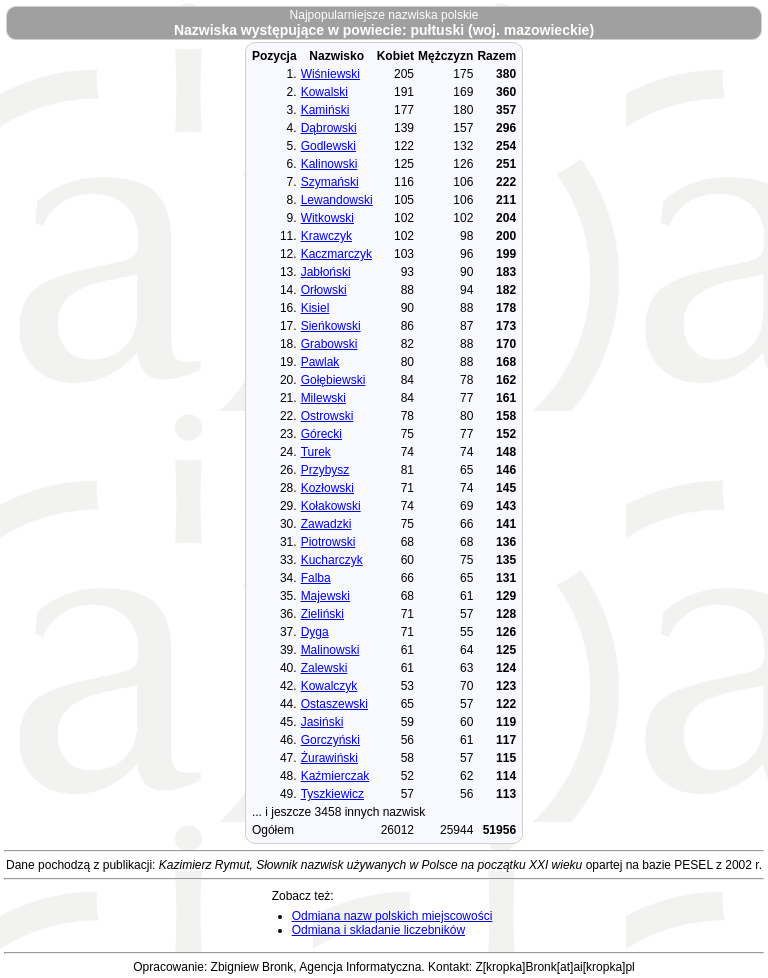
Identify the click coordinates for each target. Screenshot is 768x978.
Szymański (330, 182)
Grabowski (329, 344)
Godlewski (328, 146)
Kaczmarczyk (336, 254)
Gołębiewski (333, 380)
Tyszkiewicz (332, 794)
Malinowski (330, 650)
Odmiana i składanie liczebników (378, 930)
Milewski (323, 398)
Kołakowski (331, 506)
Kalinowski (329, 164)
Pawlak (320, 362)
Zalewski (324, 668)
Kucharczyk (332, 560)
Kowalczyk (329, 686)
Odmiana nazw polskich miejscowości (392, 916)
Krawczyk (326, 236)
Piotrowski (328, 542)
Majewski (325, 596)
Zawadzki (326, 524)
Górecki (321, 434)
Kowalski (324, 92)
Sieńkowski (331, 326)
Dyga (315, 632)
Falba (316, 578)
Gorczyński (330, 740)
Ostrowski (327, 416)
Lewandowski (337, 200)
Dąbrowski (329, 128)
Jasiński (322, 722)
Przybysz (325, 470)
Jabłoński (326, 272)
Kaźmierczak (335, 776)
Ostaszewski (334, 704)
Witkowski (327, 218)
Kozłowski (327, 488)
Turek (316, 452)
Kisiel (315, 308)
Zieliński (322, 614)
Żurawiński (329, 758)
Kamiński (325, 110)
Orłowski (324, 290)
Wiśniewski (330, 74)
